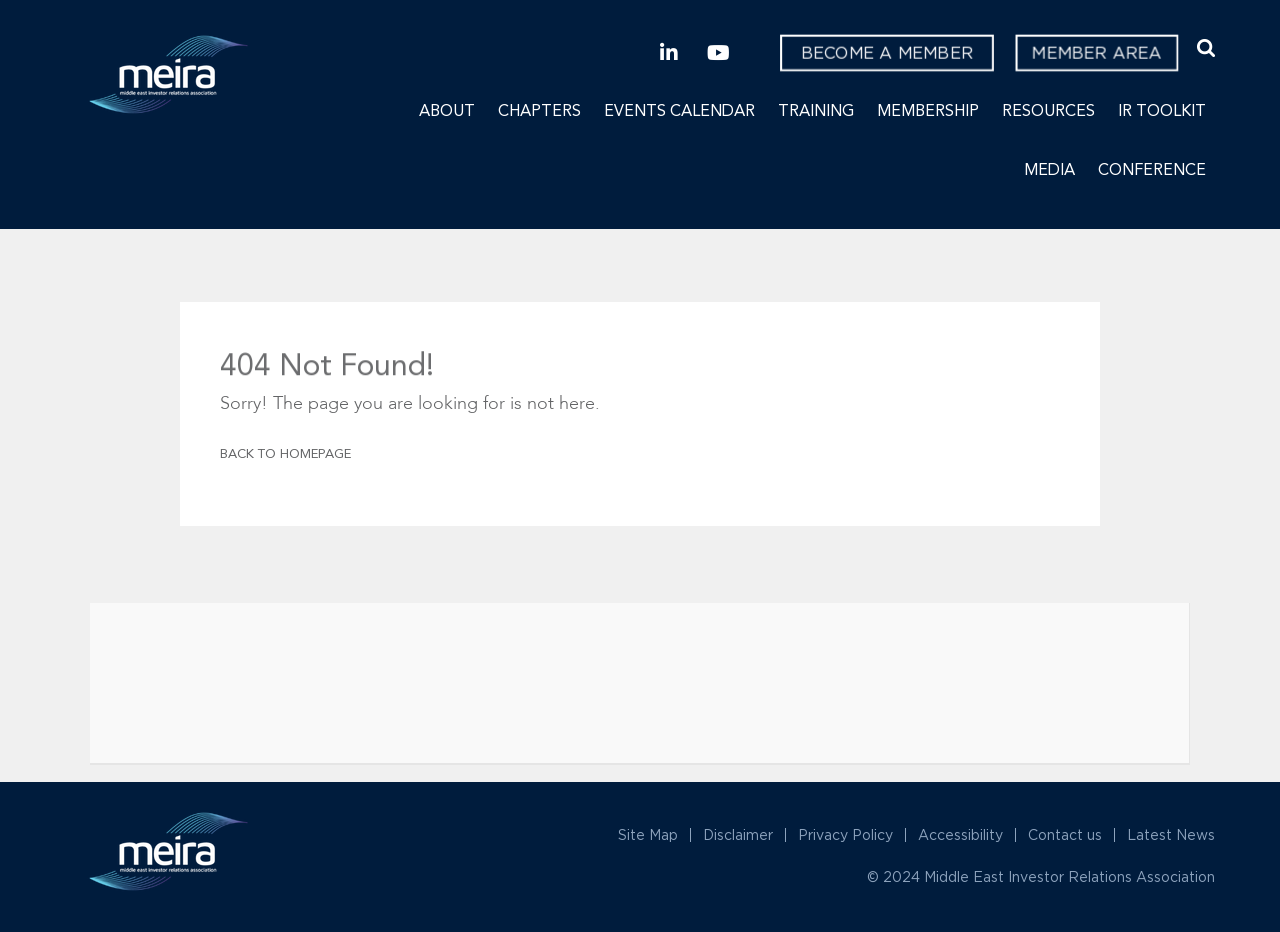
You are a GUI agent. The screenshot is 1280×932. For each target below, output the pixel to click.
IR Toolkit (1162, 112)
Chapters (539, 112)
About (447, 112)
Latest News (1171, 834)
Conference (1152, 171)
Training (816, 112)
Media (1049, 171)
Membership (928, 112)
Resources (1048, 112)
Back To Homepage (285, 454)
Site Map (648, 834)
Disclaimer (738, 834)
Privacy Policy (845, 834)
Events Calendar (679, 112)
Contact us (1065, 834)
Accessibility (960, 834)
